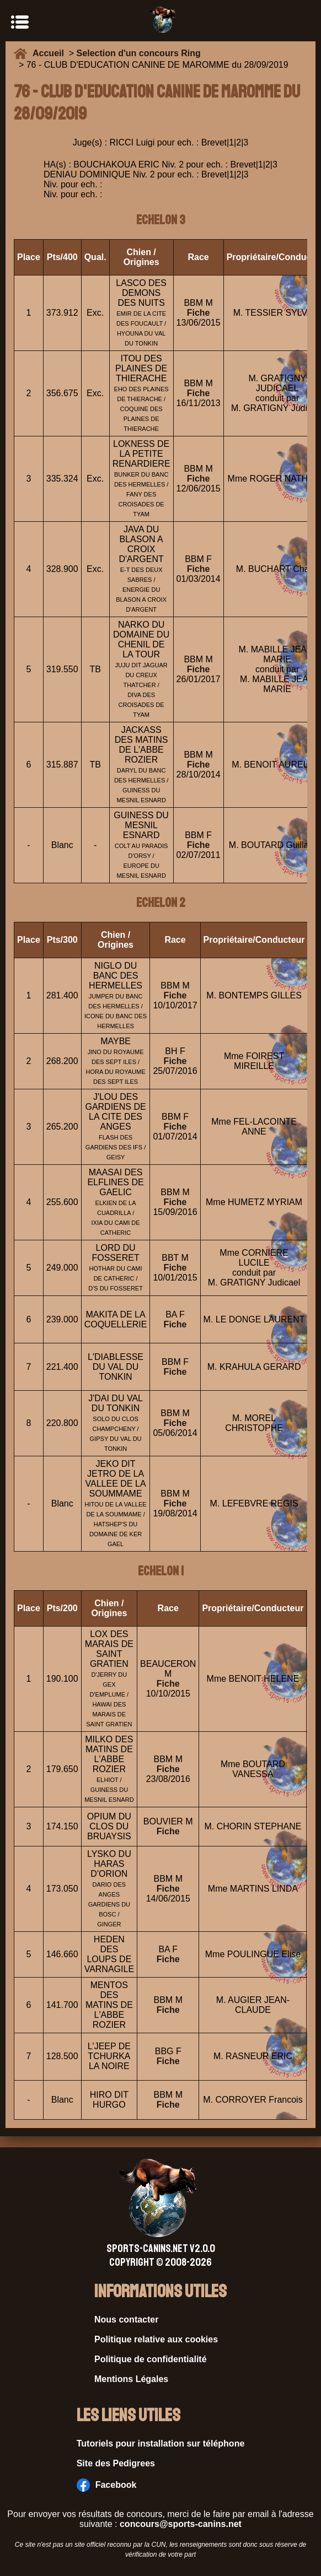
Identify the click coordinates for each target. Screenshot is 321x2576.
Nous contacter (126, 2319)
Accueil (51, 53)
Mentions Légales (131, 2379)
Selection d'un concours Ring (139, 53)
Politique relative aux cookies (156, 2339)
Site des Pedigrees (116, 2463)
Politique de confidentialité (150, 2359)
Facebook (107, 2485)
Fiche (198, 312)
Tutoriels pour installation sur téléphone (161, 2443)
